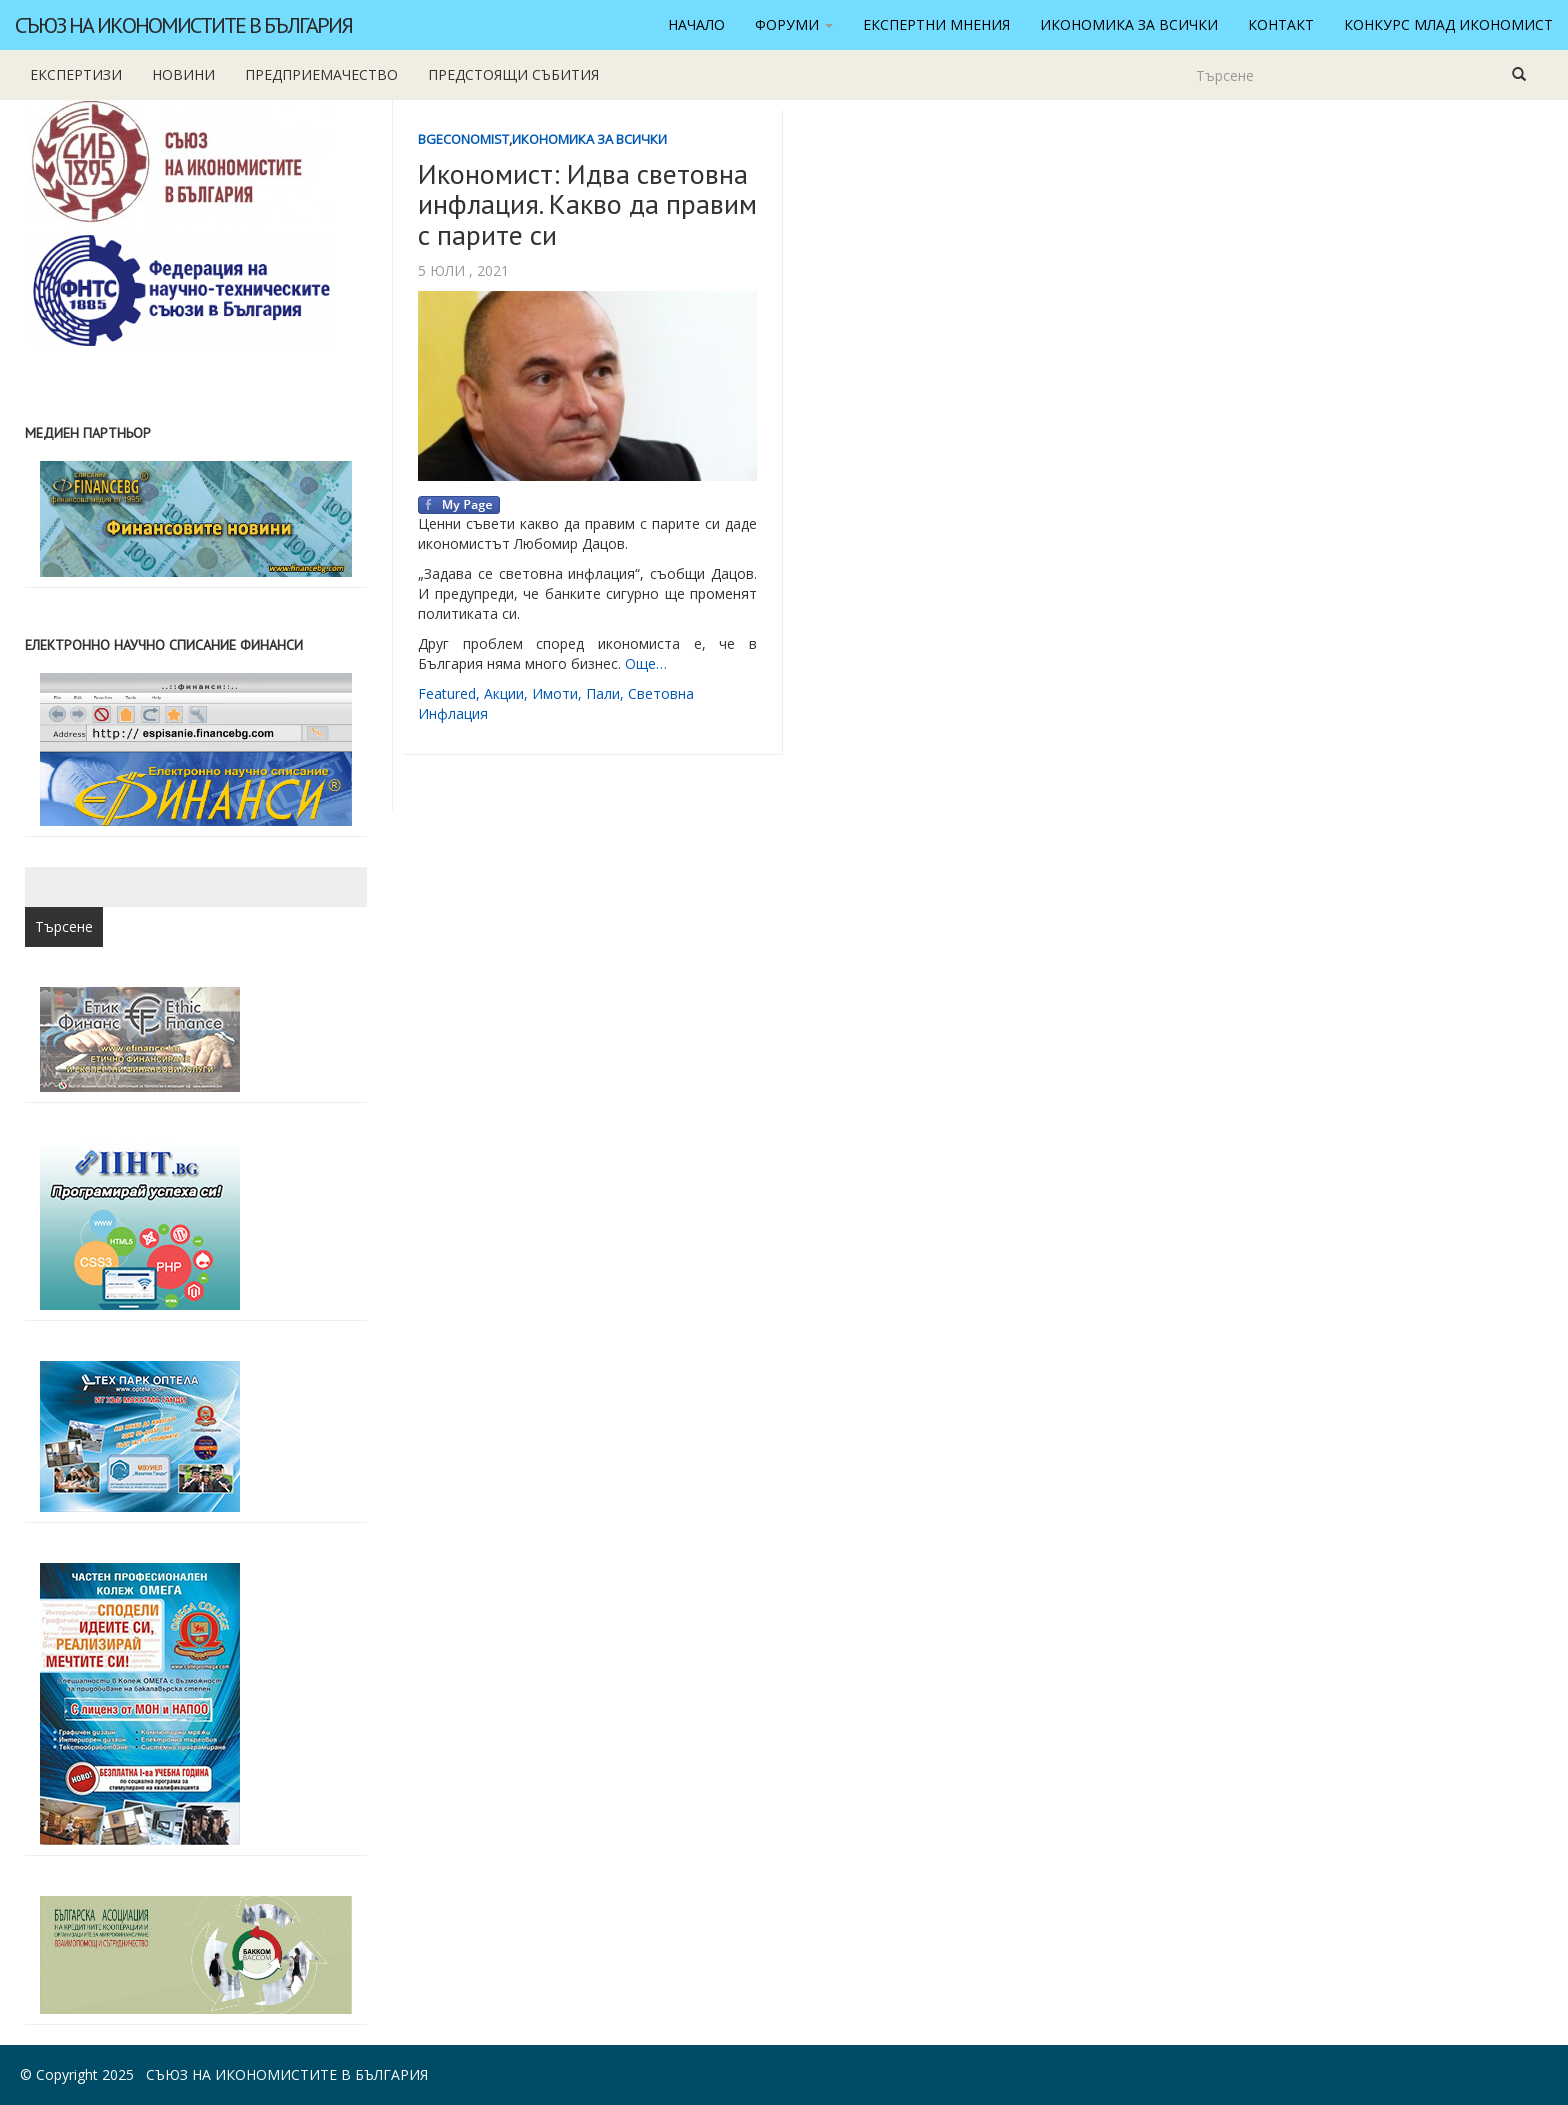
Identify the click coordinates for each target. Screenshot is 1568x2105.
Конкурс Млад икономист (1448, 24)
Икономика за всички (1129, 24)
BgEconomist (463, 139)
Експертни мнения (936, 24)
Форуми (794, 24)
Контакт (1281, 24)
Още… (646, 663)
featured (447, 693)
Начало (696, 24)
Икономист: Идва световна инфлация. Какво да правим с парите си (587, 204)
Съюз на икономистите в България (183, 25)
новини (183, 74)
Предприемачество (321, 74)
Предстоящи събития (513, 74)
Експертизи (76, 74)
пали (603, 693)
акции (504, 693)
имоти (555, 693)
